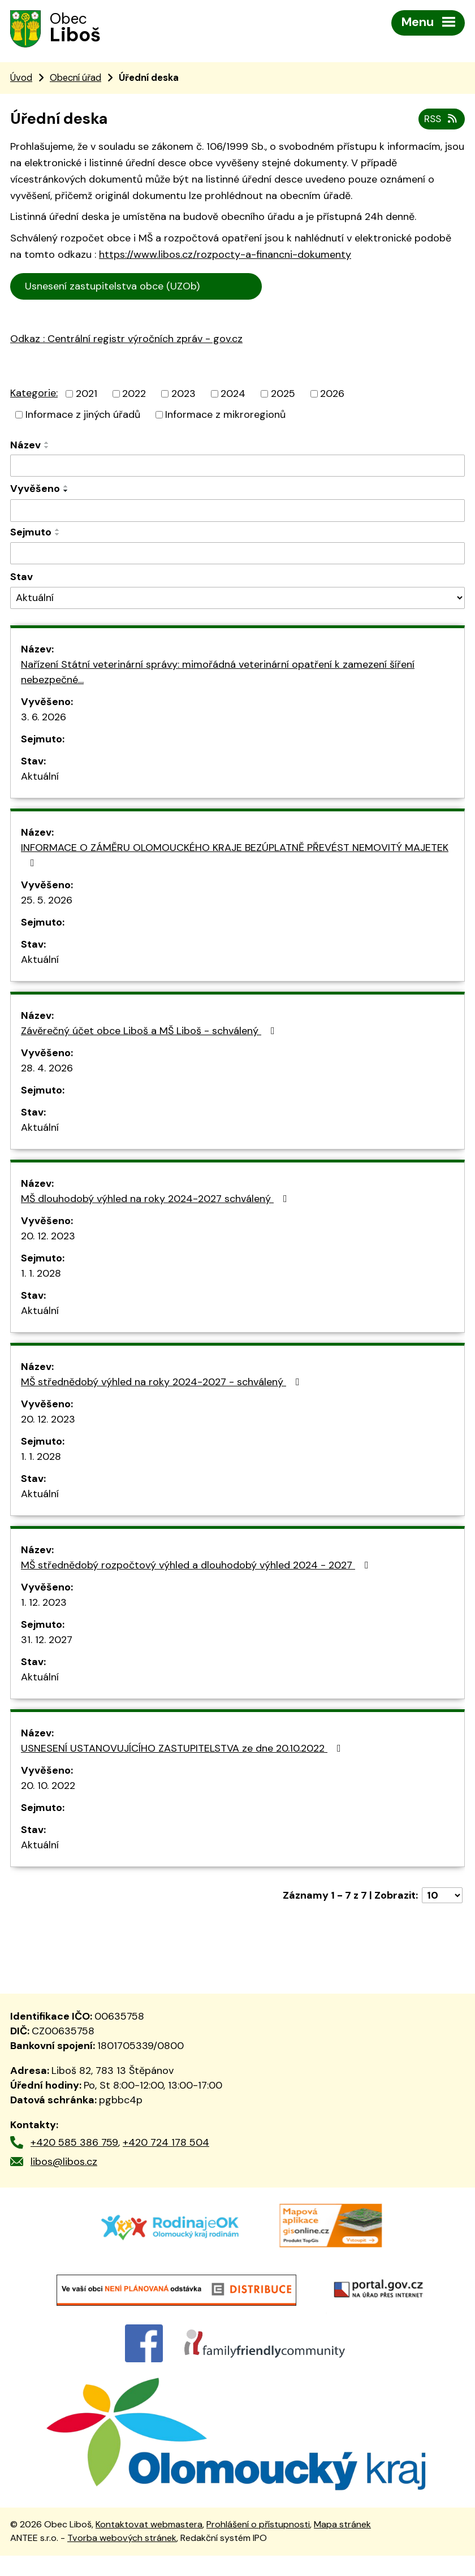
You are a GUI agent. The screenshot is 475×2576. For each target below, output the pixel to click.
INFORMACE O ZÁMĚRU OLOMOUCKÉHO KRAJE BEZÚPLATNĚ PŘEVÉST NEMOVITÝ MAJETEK (234, 856)
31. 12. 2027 (46, 1642)
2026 (332, 395)
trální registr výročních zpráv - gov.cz (140, 365)
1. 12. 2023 (44, 1604)
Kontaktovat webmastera (149, 2545)
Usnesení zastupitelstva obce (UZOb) (136, 288)
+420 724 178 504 (166, 2144)
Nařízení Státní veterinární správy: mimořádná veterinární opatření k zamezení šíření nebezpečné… (217, 674)
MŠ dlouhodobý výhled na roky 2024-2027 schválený (156, 1201)
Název (25, 446)
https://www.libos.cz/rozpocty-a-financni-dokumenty (225, 256)
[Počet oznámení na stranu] (442, 1897)
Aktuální (40, 778)
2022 (134, 395)
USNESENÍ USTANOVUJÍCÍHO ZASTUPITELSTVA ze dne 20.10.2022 (183, 1750)
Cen (277, 287)
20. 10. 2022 (48, 1788)
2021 (86, 395)
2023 (183, 395)
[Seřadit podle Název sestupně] (47, 449)
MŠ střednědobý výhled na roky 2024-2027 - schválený (162, 1384)
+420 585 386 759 (74, 2144)
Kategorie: (34, 394)
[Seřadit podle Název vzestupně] (47, 444)
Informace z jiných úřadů (82, 416)
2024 (233, 395)
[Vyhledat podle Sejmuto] (237, 555)
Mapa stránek (342, 2545)
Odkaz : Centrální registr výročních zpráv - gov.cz (126, 341)
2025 (283, 395)
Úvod (21, 79)
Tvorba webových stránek (121, 2559)
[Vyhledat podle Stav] (237, 600)
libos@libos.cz (64, 2163)
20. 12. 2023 (48, 1238)
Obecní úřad (75, 79)
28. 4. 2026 (47, 1070)
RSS (440, 120)
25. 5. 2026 (46, 902)
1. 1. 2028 (41, 1275)
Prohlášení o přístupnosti (258, 2545)
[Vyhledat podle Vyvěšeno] (237, 513)
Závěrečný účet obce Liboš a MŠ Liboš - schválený (150, 1033)
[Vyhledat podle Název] (237, 467)
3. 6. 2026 (43, 719)
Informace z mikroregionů (225, 416)
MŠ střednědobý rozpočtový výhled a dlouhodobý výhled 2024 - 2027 (197, 1567)
